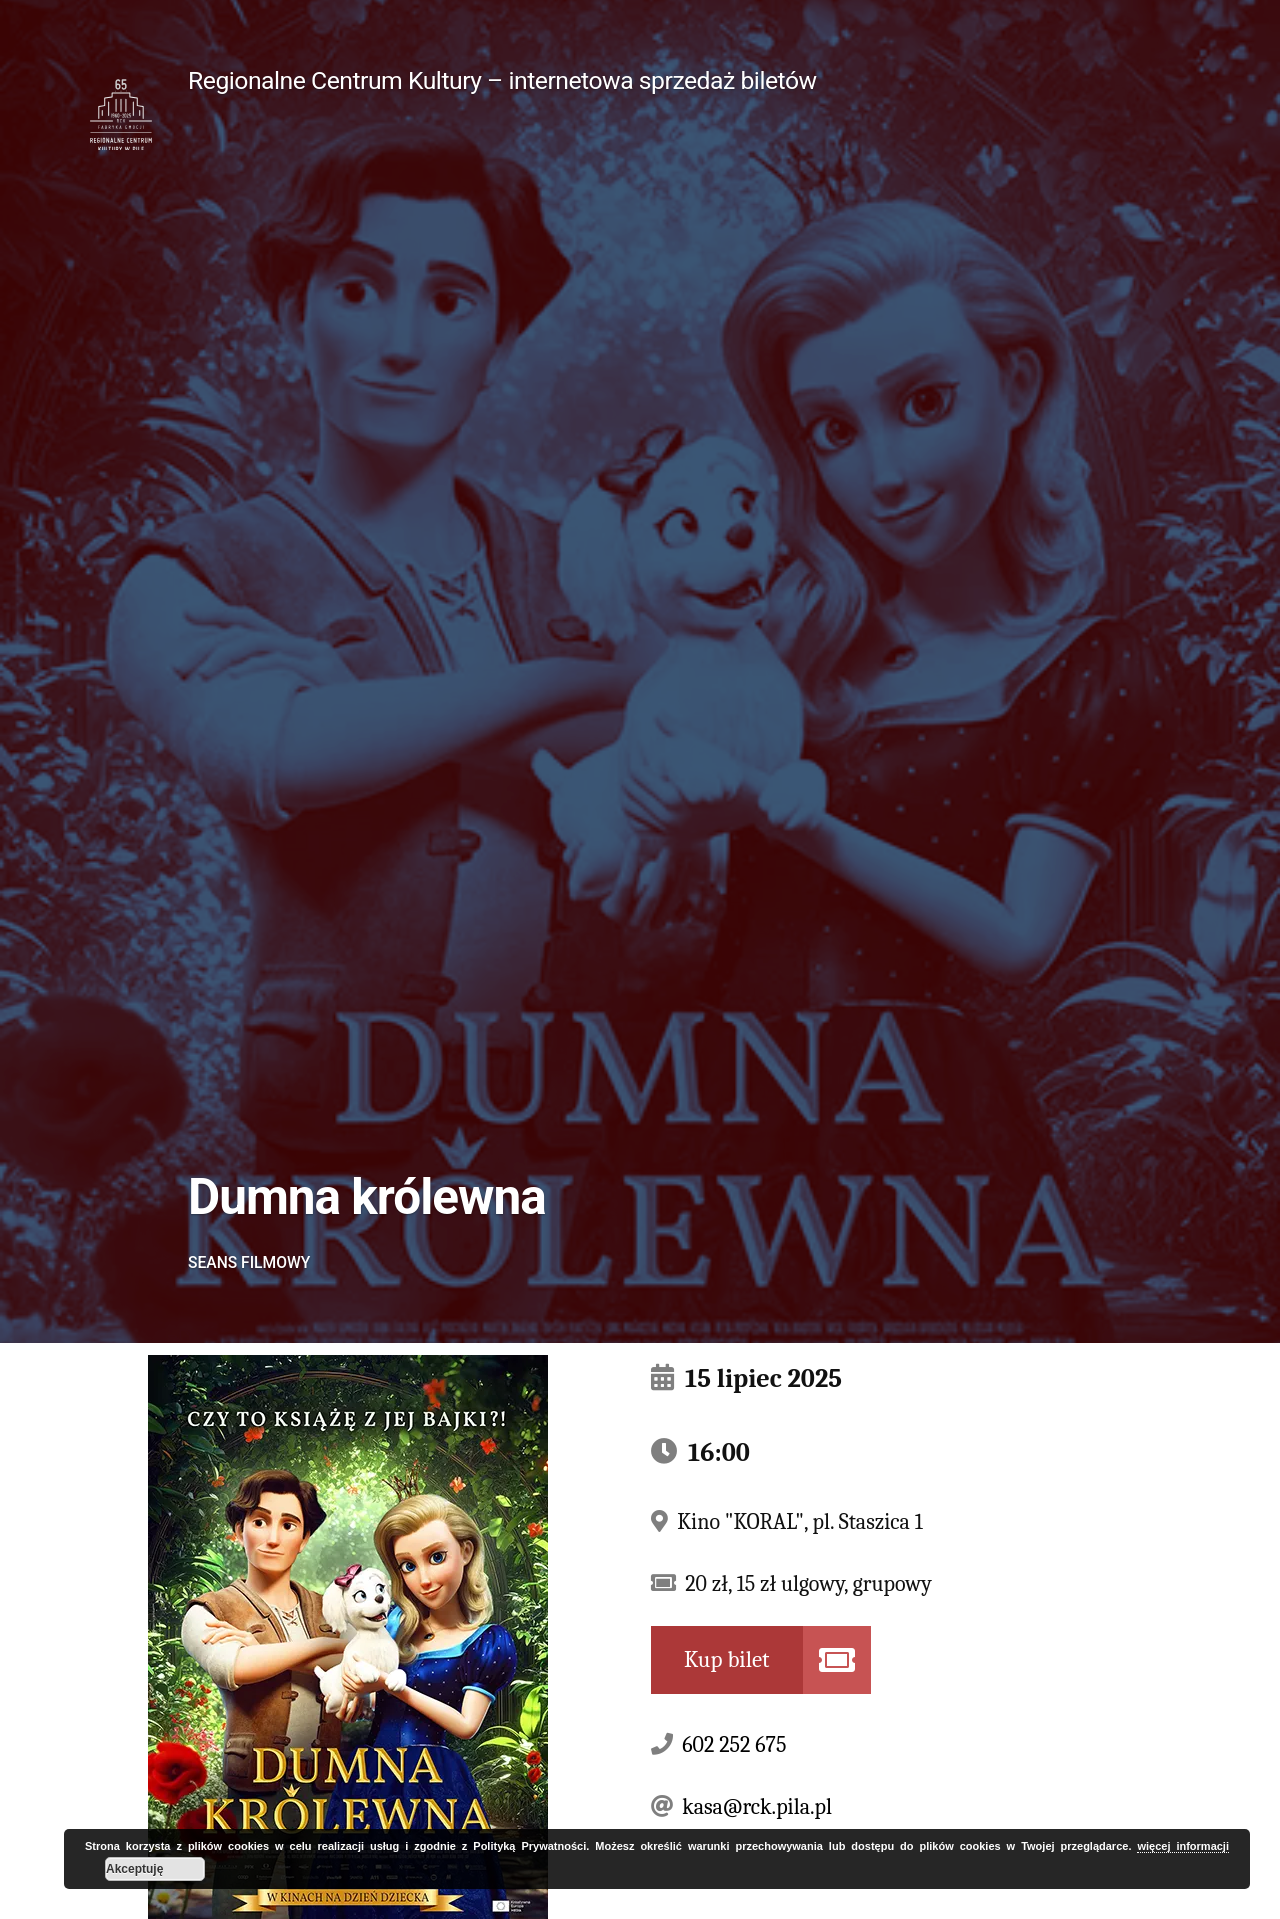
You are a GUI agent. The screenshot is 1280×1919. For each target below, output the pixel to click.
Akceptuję (134, 1869)
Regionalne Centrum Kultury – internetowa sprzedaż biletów (502, 80)
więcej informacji (1183, 1846)
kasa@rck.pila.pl (757, 1807)
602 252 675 (734, 1745)
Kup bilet (727, 1659)
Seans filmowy (249, 1262)
